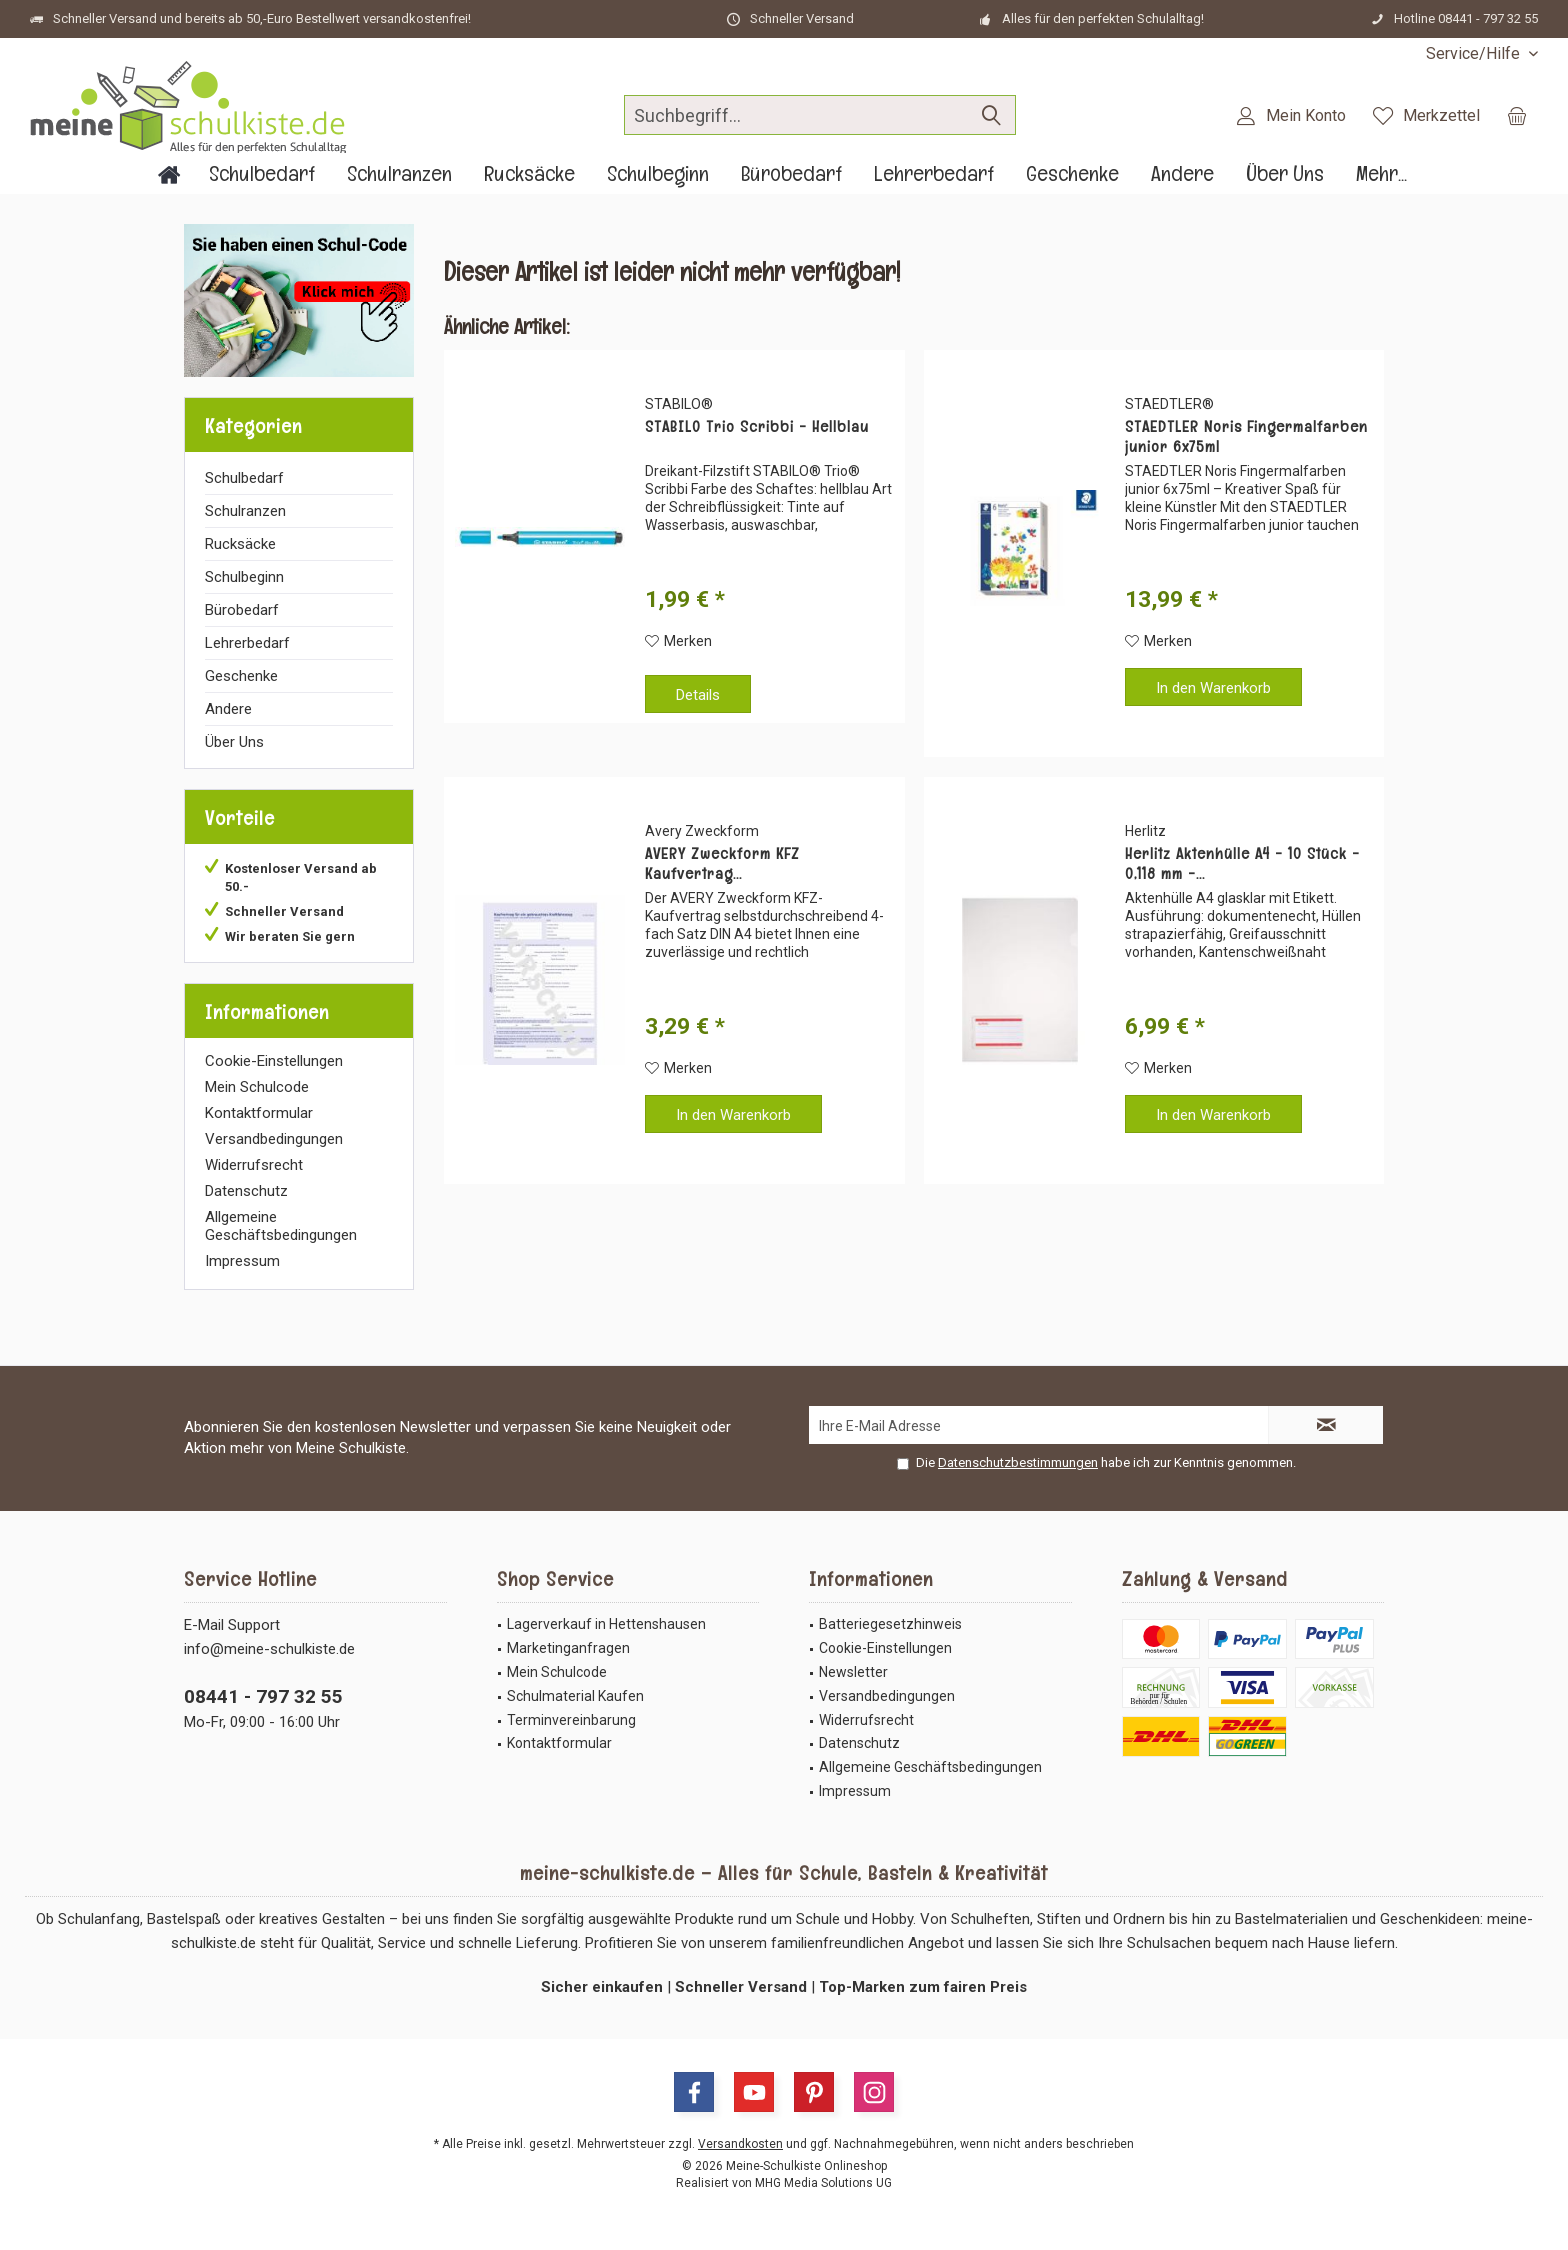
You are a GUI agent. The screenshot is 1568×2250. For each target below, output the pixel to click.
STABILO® (679, 404)
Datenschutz (246, 1191)
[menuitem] (1474, 53)
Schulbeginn (244, 577)
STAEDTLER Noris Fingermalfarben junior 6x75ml (1246, 437)
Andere (228, 709)
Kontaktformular (259, 1113)
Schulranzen (245, 511)
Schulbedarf (244, 478)
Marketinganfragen (568, 1648)
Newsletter (853, 1672)
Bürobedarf (242, 610)
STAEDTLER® (1169, 404)
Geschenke (241, 676)
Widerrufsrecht (254, 1165)
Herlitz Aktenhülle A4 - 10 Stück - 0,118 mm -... (1242, 864)
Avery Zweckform (702, 831)
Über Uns (234, 742)
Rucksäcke (240, 544)
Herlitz (1145, 831)
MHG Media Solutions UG (823, 2183)
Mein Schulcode (257, 1087)
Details (698, 695)
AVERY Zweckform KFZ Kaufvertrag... (722, 864)
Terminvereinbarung (571, 1720)
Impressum (242, 1261)
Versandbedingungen (274, 1139)
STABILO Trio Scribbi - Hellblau (757, 427)
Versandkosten (740, 2144)
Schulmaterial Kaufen (575, 1696)
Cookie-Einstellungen (274, 1061)
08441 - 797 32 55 (263, 1696)
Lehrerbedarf (247, 643)
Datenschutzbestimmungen (1018, 1462)
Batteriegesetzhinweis (890, 1624)
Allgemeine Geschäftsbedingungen (281, 1226)
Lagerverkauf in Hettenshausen (606, 1624)
